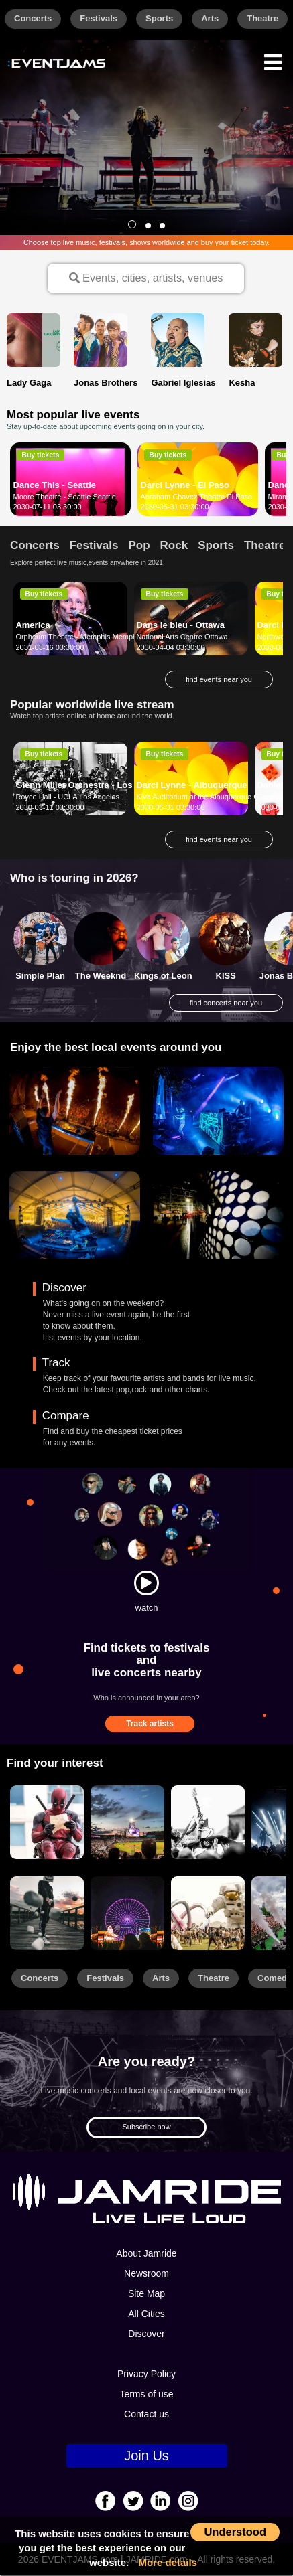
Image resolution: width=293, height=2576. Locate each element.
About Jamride (146, 2254)
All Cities (146, 2315)
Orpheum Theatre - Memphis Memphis (78, 638)
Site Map (146, 2294)
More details (167, 2562)
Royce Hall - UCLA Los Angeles (67, 798)
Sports (159, 18)
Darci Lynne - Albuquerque (191, 786)
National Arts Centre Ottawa (181, 638)
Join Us (146, 2456)
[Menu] (273, 60)
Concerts (33, 18)
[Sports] (127, 1823)
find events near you (219, 680)
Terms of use (146, 2395)
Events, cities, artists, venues (146, 278)
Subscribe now (146, 2128)
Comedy (274, 1979)
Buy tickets (40, 455)
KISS (226, 976)
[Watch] (146, 1584)
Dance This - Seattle (55, 486)
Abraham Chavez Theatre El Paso (197, 497)
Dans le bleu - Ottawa (180, 626)
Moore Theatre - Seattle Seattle (64, 497)
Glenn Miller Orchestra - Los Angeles (91, 786)
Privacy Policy (146, 2375)
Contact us (146, 2415)
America (32, 626)
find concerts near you (226, 1004)
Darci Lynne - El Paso (185, 486)
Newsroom (146, 2274)
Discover (146, 2335)
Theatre (262, 18)
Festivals (98, 18)
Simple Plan (40, 976)
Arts (210, 18)
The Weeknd (100, 976)
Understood (235, 2532)
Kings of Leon (163, 976)
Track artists (150, 1725)
